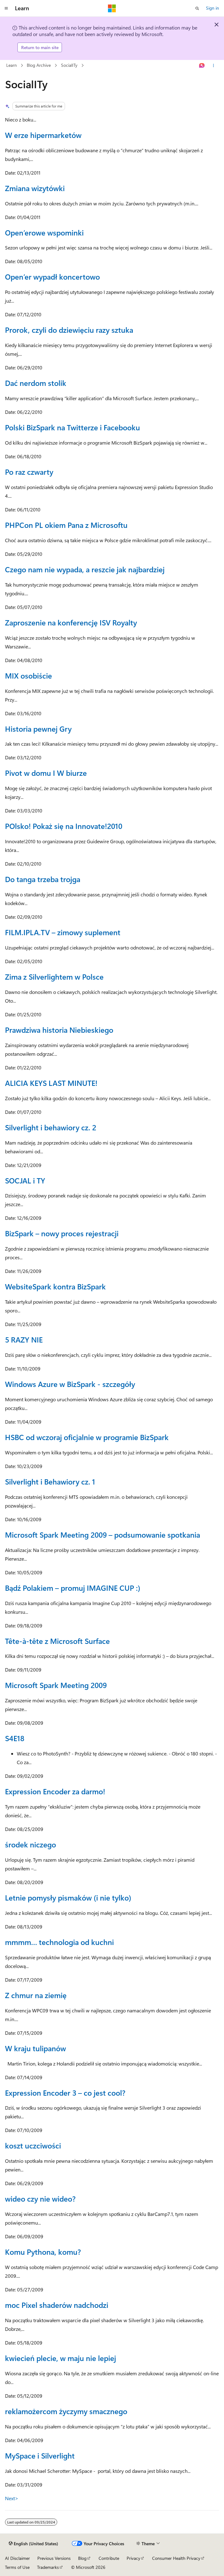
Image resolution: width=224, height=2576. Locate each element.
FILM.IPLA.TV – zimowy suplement (62, 932)
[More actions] (213, 66)
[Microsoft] (112, 8)
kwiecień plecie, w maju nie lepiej (60, 2358)
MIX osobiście (28, 675)
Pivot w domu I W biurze (46, 773)
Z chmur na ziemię (36, 1995)
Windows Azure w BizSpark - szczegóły (70, 1384)
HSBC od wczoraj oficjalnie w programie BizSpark (87, 1437)
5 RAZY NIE (24, 1339)
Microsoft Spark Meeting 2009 (56, 1685)
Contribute (109, 2558)
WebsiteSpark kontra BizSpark (55, 1286)
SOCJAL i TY (25, 1180)
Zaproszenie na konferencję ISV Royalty (71, 622)
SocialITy (69, 65)
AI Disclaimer (17, 2558)
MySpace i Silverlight (40, 2455)
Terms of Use (17, 2567)
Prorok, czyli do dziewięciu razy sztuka (69, 330)
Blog (82, 2558)
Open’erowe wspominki (44, 232)
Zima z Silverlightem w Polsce (54, 976)
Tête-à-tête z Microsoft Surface (57, 1641)
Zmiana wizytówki (35, 188)
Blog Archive (39, 65)
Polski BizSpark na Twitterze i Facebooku (72, 427)
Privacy (133, 2558)
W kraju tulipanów (35, 2048)
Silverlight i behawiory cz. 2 (50, 1127)
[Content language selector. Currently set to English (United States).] (33, 2544)
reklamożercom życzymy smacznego (66, 2411)
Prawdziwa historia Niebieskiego (59, 1030)
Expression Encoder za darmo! (55, 1791)
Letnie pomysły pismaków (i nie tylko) (68, 1897)
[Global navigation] (6, 8)
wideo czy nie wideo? (40, 2198)
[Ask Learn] (202, 66)
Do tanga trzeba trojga (42, 879)
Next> (11, 2498)
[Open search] (197, 8)
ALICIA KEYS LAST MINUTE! (51, 1083)
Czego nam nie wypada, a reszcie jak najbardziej (85, 569)
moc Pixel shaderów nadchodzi (56, 2305)
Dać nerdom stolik (35, 383)
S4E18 (14, 1738)
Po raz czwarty (29, 472)
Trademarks (48, 2567)
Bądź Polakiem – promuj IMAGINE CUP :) (72, 1588)
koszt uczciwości (33, 2145)
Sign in (212, 8)
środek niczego (30, 1844)
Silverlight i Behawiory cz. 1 (50, 1481)
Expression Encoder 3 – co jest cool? (65, 2093)
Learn (11, 65)
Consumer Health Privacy (176, 2558)
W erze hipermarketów (43, 135)
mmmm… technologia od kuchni (59, 1942)
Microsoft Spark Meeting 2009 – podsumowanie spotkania (102, 1535)
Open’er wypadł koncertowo (52, 276)
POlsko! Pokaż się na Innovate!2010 (63, 826)
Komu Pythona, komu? (43, 2252)
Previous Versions (54, 2558)
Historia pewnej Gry (38, 729)
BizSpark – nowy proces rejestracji (62, 1233)
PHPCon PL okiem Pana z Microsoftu (66, 525)
